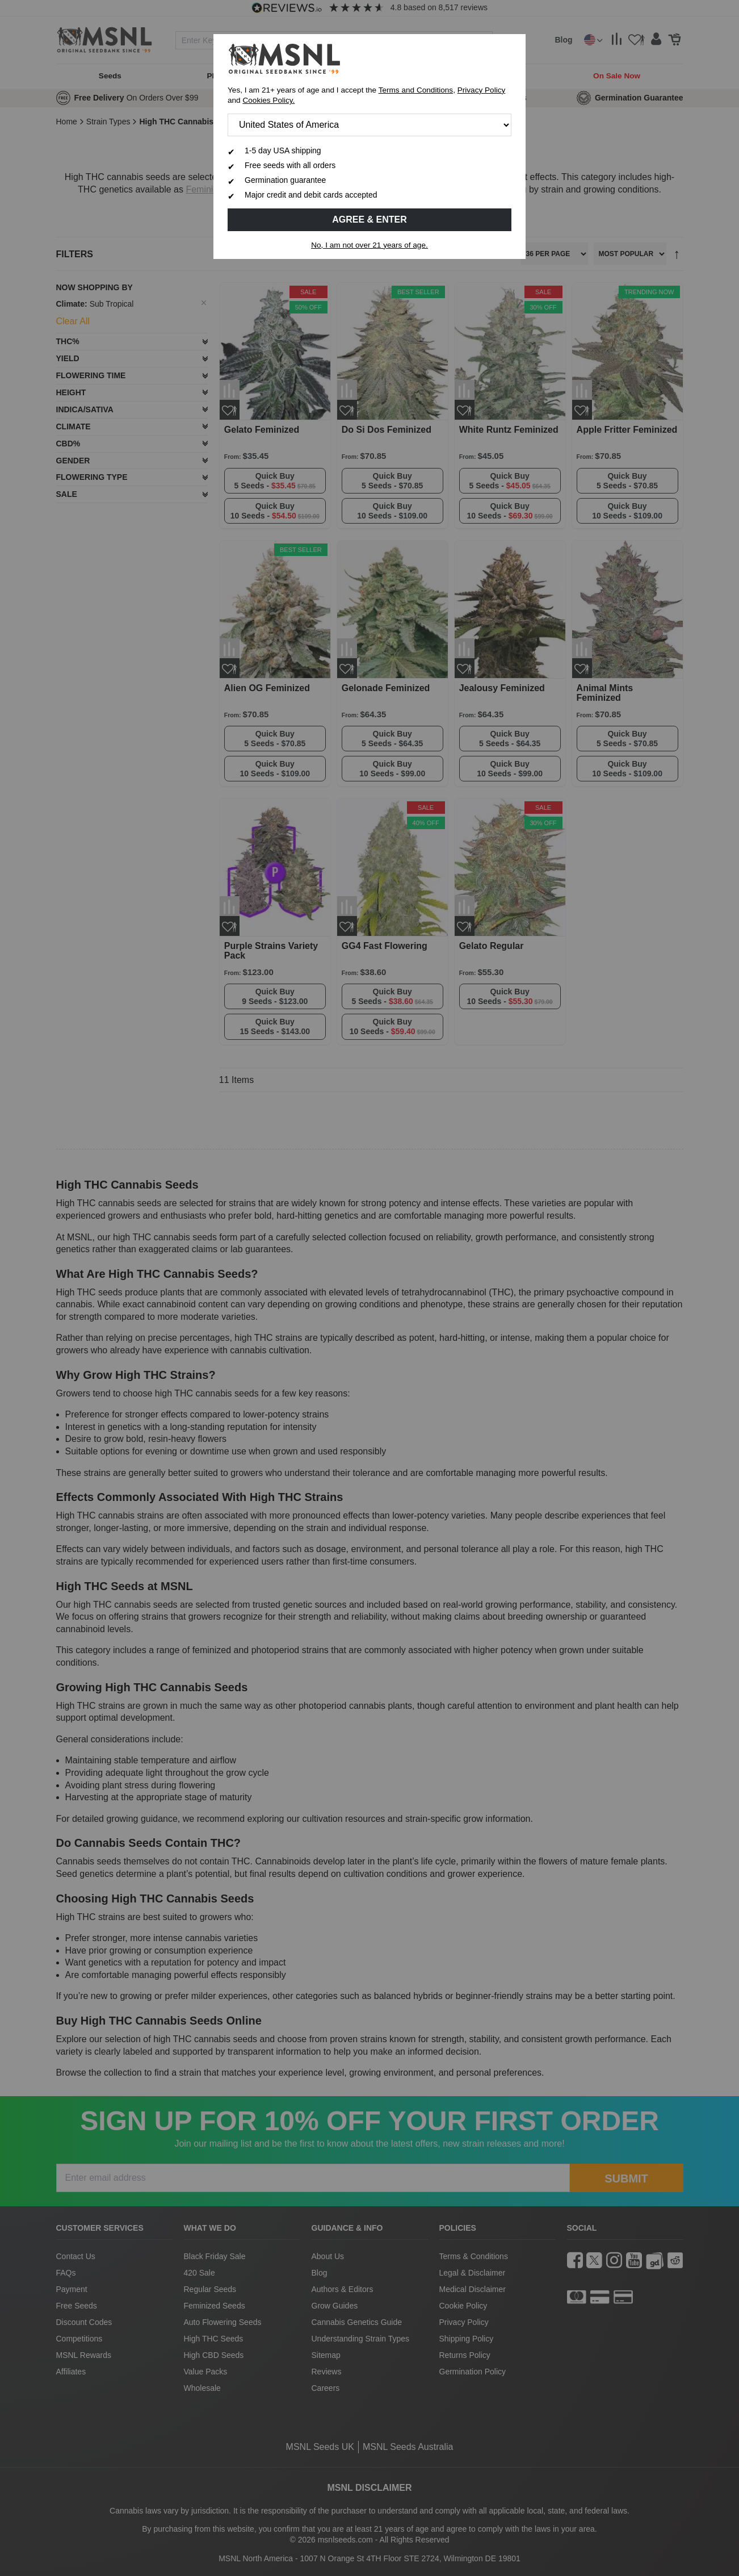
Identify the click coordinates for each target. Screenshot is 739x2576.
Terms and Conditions (416, 90)
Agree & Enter (369, 219)
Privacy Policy (481, 90)
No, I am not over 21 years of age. (369, 245)
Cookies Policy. (268, 100)
